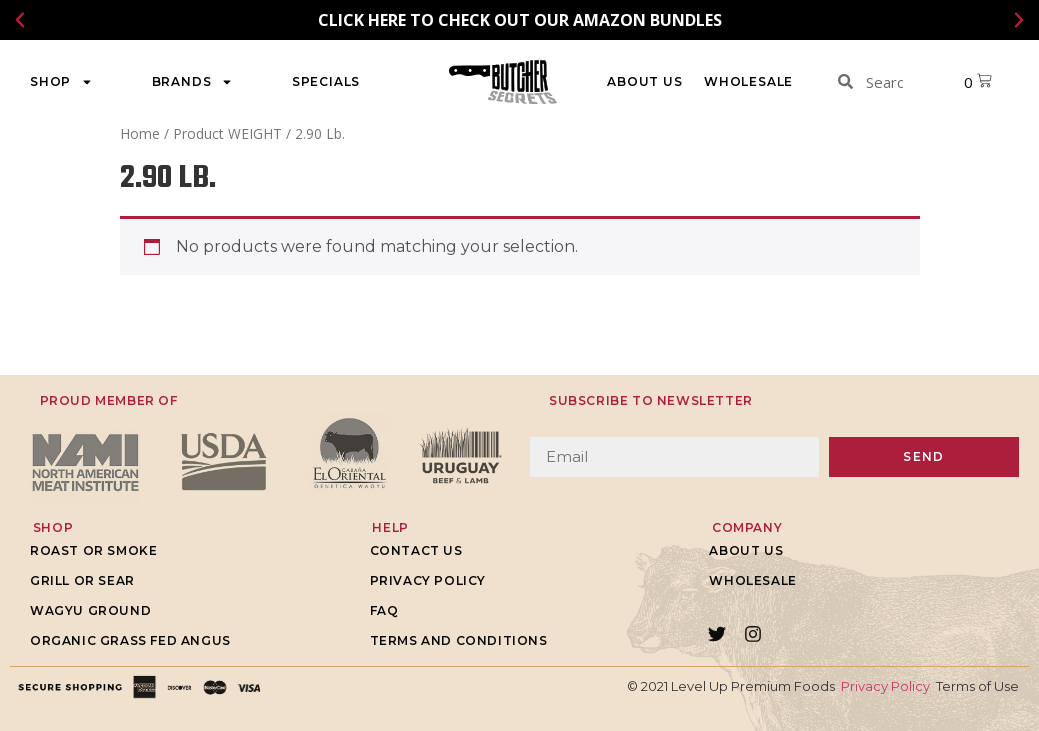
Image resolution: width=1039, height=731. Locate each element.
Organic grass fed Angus (130, 640)
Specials (326, 81)
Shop (61, 82)
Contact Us (416, 550)
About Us (644, 81)
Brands (193, 82)
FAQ (384, 610)
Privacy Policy (428, 580)
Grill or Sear (82, 580)
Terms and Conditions (459, 640)
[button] (20, 20)
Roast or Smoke (93, 550)
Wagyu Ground (90, 610)
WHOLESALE (748, 81)
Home (140, 133)
